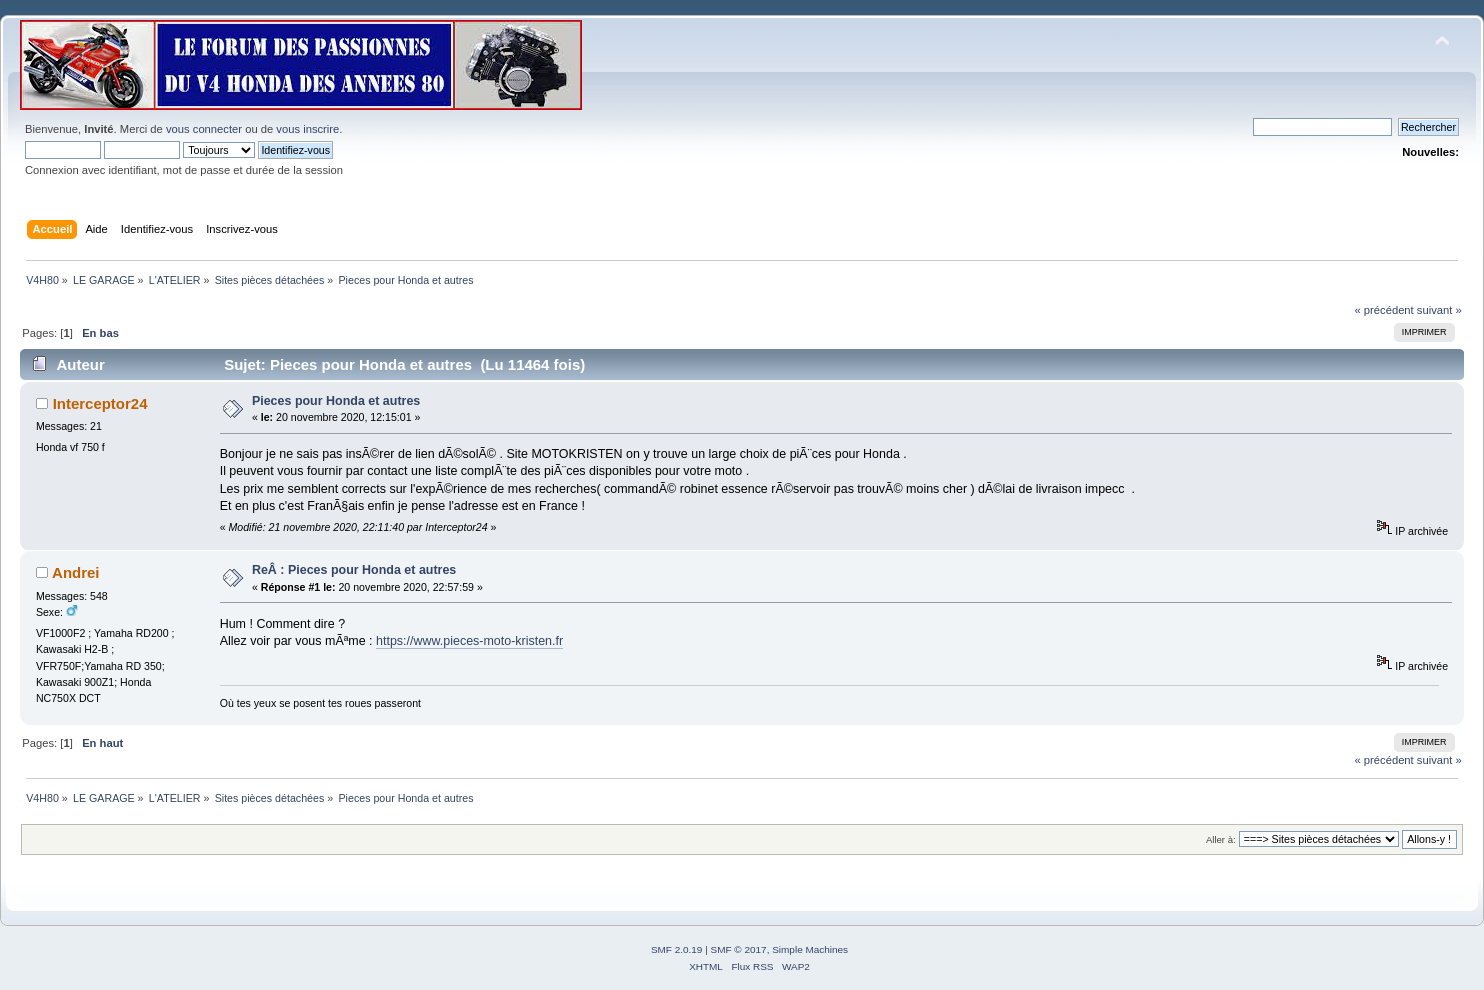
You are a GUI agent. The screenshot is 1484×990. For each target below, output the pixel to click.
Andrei (75, 572)
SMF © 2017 (739, 949)
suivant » (1439, 310)
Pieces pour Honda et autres (336, 401)
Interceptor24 (100, 403)
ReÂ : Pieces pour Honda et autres (354, 570)
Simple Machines (810, 949)
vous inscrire (307, 129)
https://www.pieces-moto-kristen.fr (469, 641)
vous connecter (204, 129)
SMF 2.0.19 (677, 949)
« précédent (1383, 310)
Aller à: (1221, 839)
